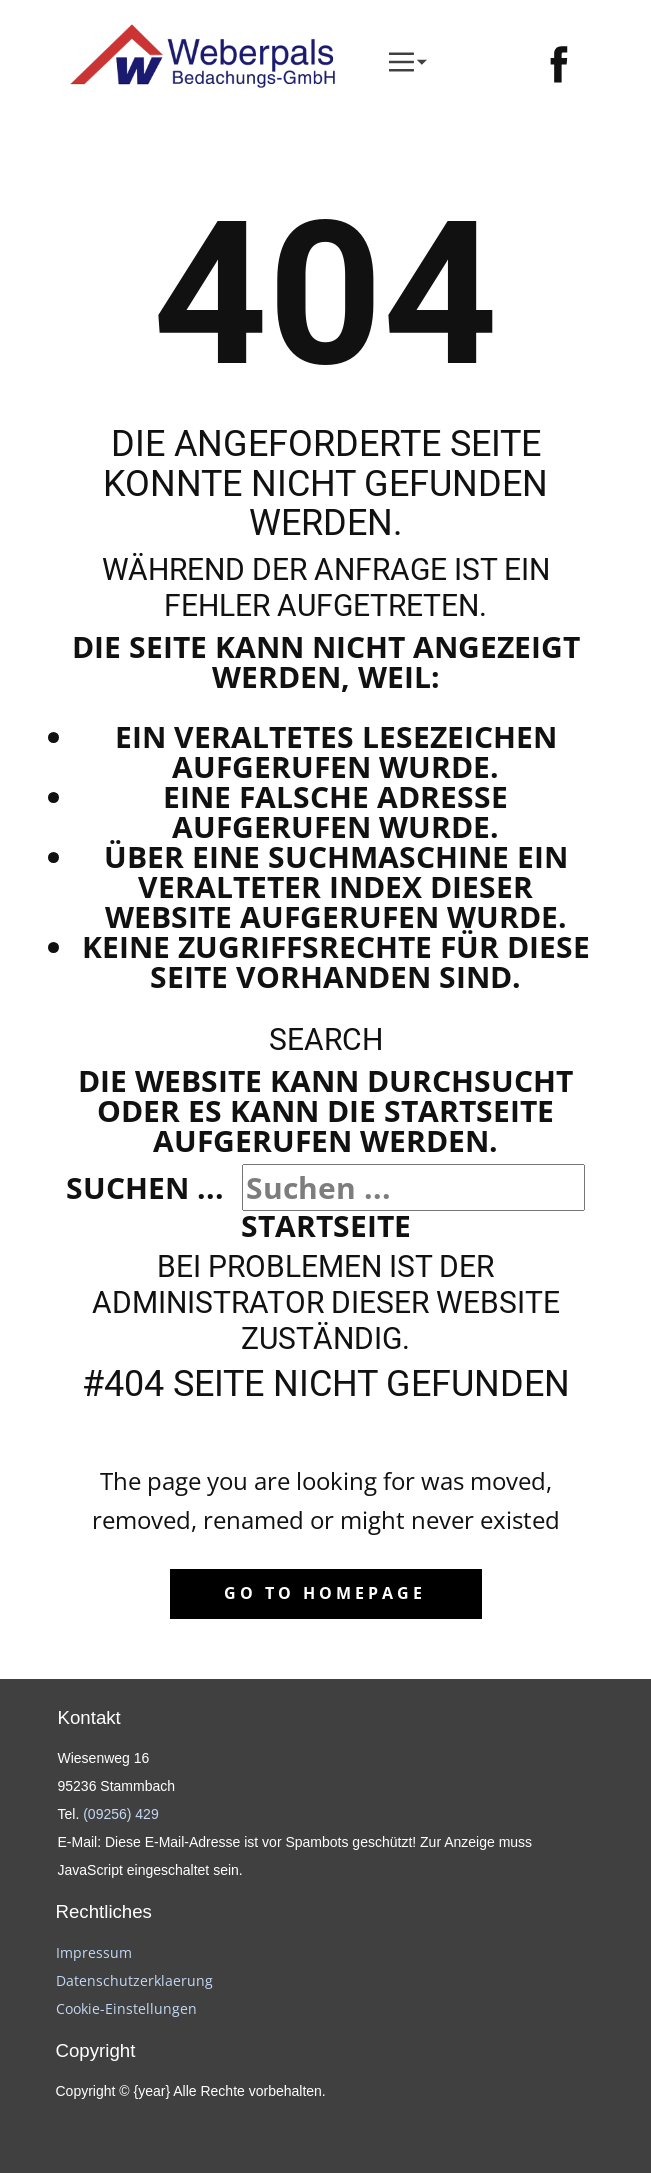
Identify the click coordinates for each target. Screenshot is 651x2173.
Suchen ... (145, 1187)
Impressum (94, 1952)
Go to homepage (325, 1593)
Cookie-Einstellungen (126, 2008)
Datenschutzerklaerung (134, 1980)
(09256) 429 (121, 1814)
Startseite (326, 1225)
